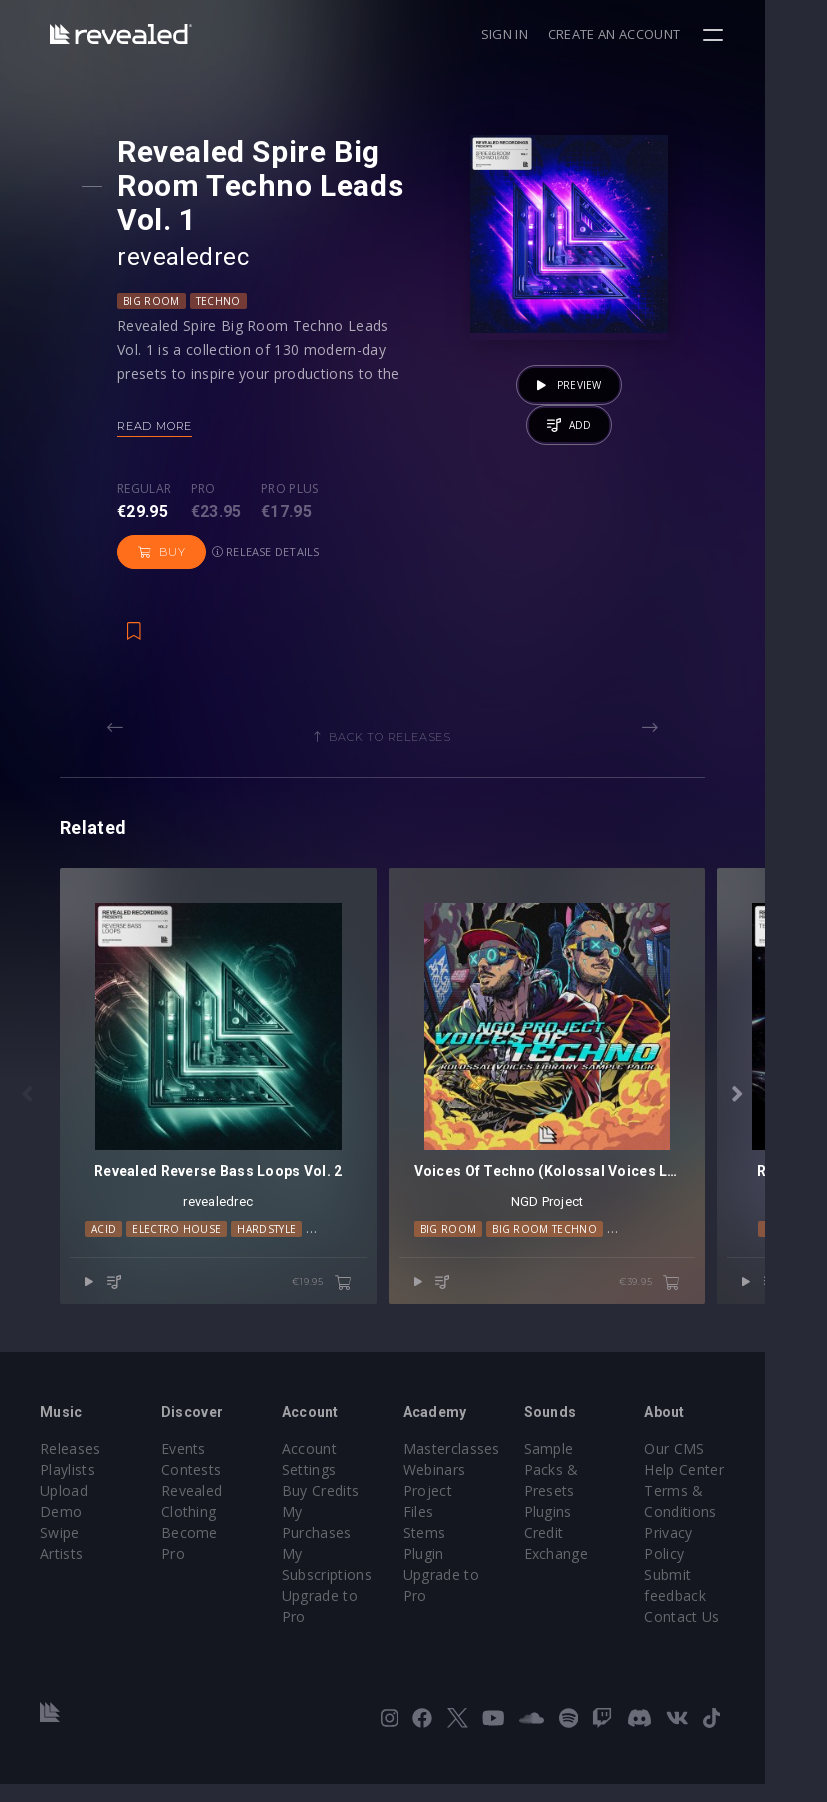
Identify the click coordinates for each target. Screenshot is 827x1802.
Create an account (676, 34)
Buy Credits (341, 1508)
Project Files (475, 1508)
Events (193, 1466)
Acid (113, 1260)
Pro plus (295, 489)
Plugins (589, 1529)
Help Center (736, 1487)
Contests (201, 1487)
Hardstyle (276, 1260)
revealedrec (188, 257)
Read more (159, 426)
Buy (387, 508)
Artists (61, 1571)
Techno (223, 301)
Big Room (156, 301)
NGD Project (593, 1232)
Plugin (453, 1550)
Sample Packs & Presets (592, 1487)
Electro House (186, 1260)
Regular (149, 489)
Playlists (67, 1487)
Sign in (565, 34)
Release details (177, 551)
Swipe (60, 1550)
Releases (70, 1466)
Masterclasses (481, 1466)
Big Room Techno (575, 1260)
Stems (454, 1529)
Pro (208, 489)
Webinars (464, 1487)
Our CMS (726, 1466)
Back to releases (421, 737)
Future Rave (679, 1260)
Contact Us (733, 1634)
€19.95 (352, 1313)
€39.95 (711, 1313)
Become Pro (213, 1550)
